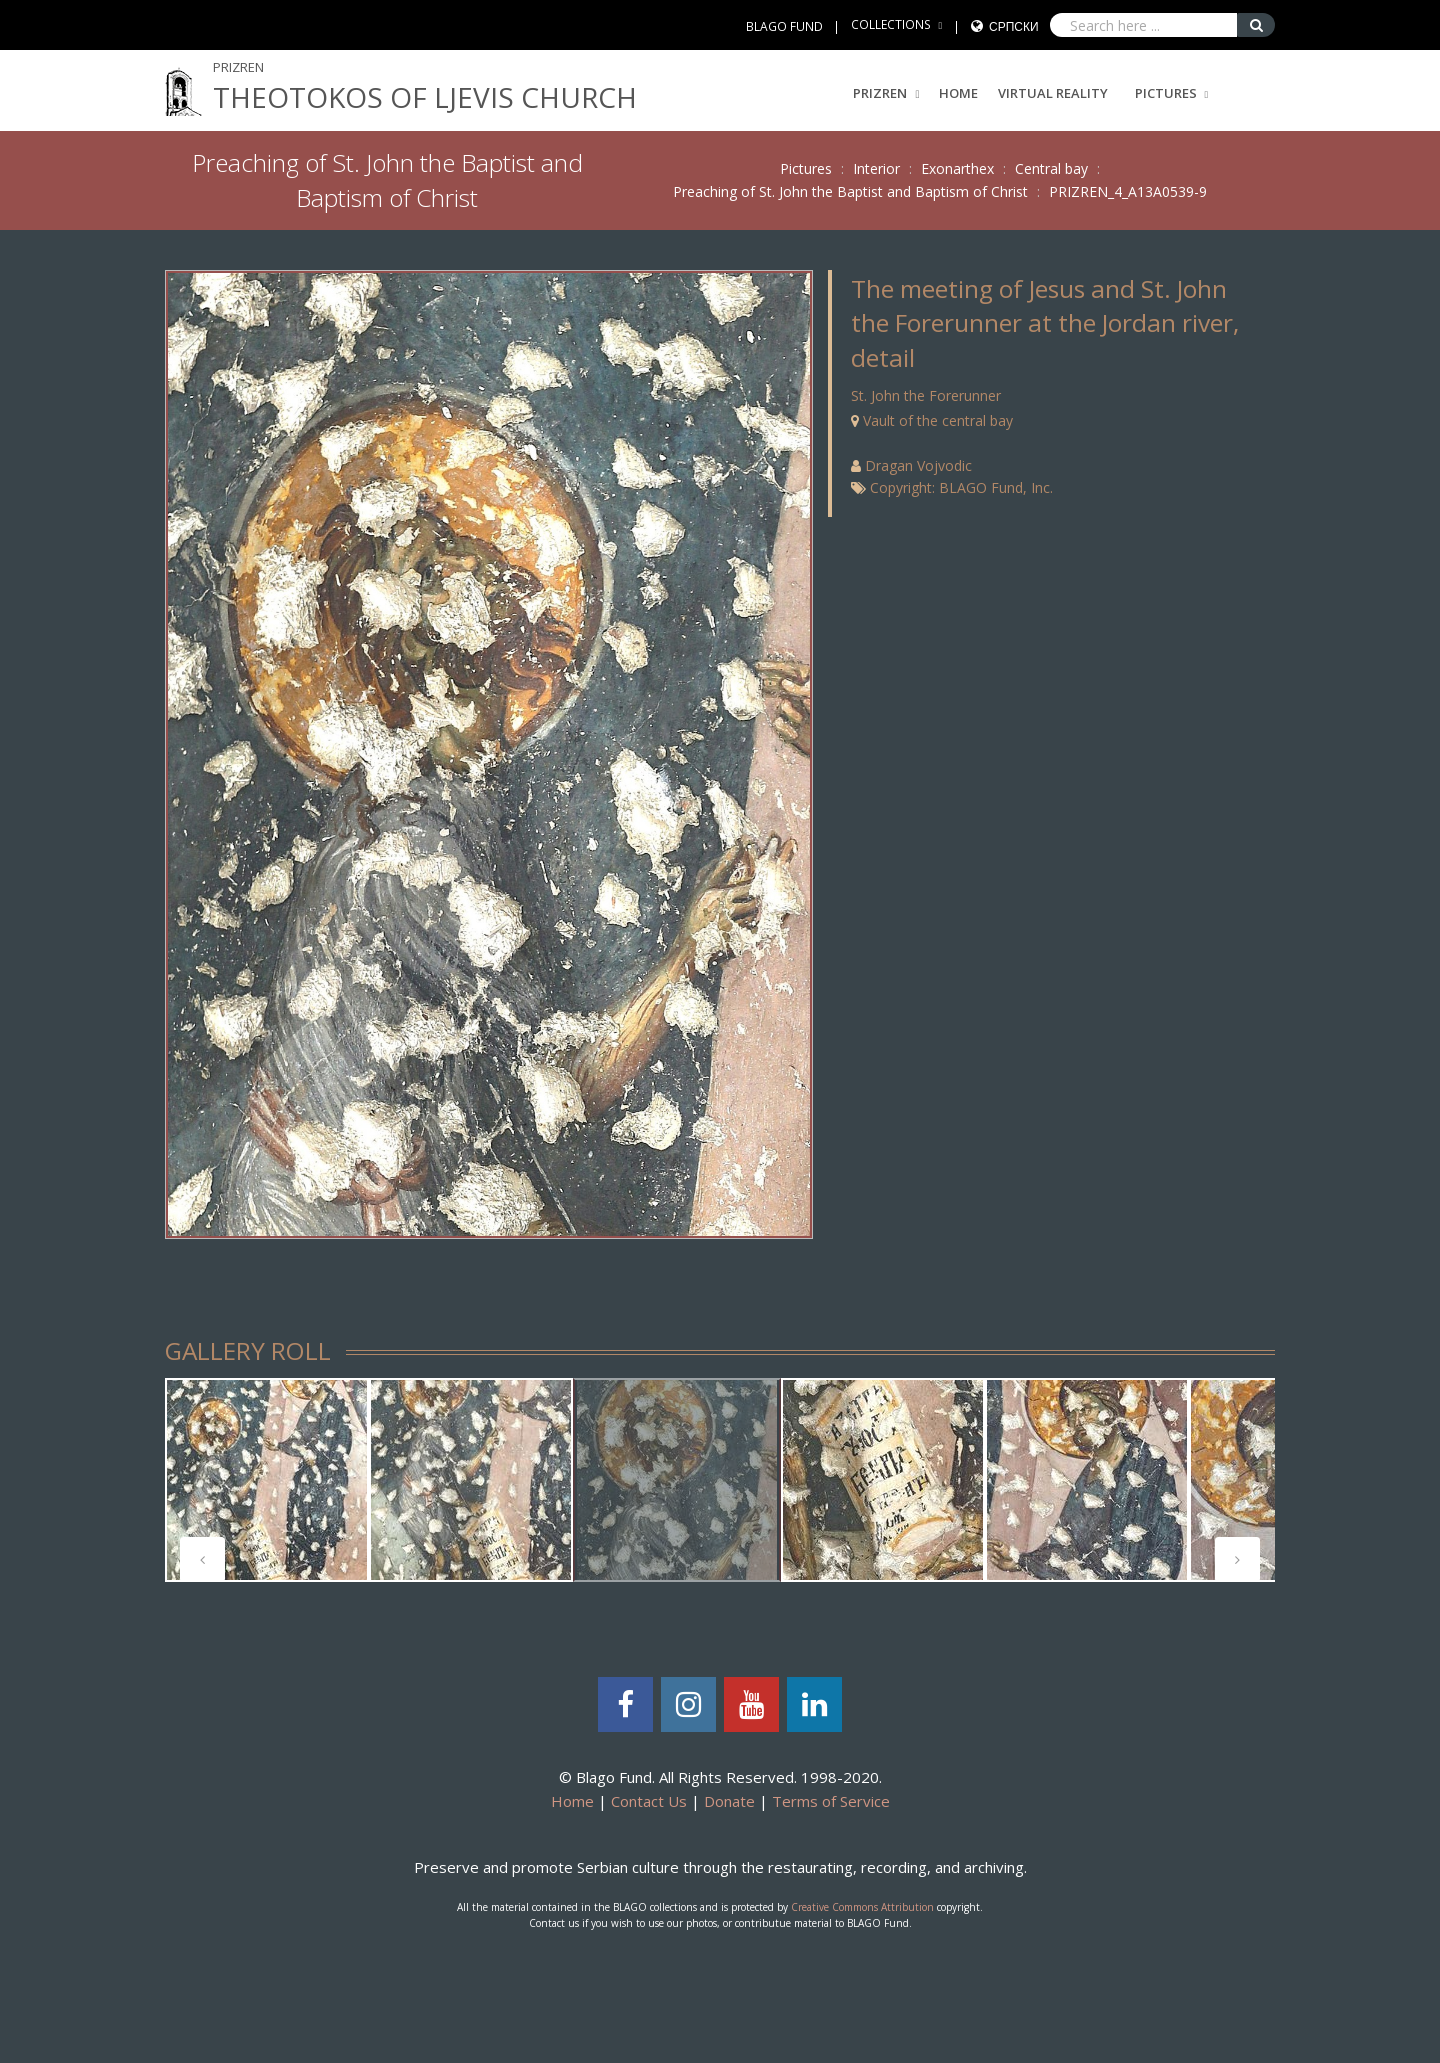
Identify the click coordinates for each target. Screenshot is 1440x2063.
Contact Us (649, 1801)
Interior (876, 168)
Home (958, 93)
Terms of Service (831, 1801)
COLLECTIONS (891, 24)
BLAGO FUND (784, 26)
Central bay (1051, 168)
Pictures (1166, 93)
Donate (729, 1801)
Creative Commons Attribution (862, 1907)
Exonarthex (957, 168)
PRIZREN (886, 93)
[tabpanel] (267, 1480)
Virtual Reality (1053, 93)
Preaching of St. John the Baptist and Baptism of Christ (850, 191)
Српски (1014, 26)
